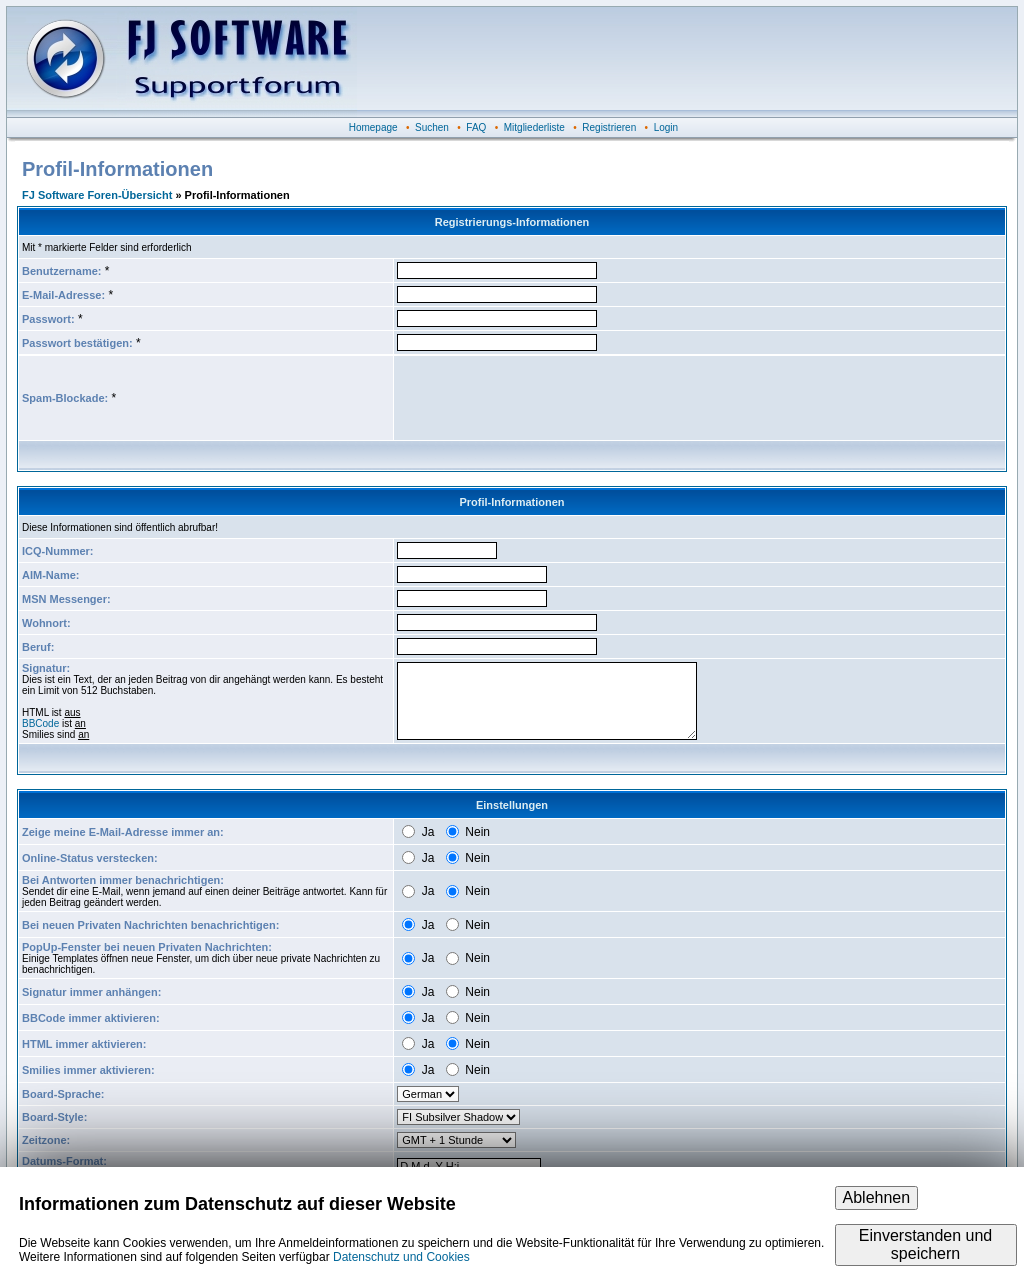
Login (666, 127)
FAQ (476, 127)
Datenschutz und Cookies (401, 1257)
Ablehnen (877, 1197)
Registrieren (609, 127)
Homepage (373, 127)
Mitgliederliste (534, 127)
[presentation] (549, 398)
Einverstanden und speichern (925, 1244)
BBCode (40, 723)
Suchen (432, 127)
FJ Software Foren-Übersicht (97, 195)
